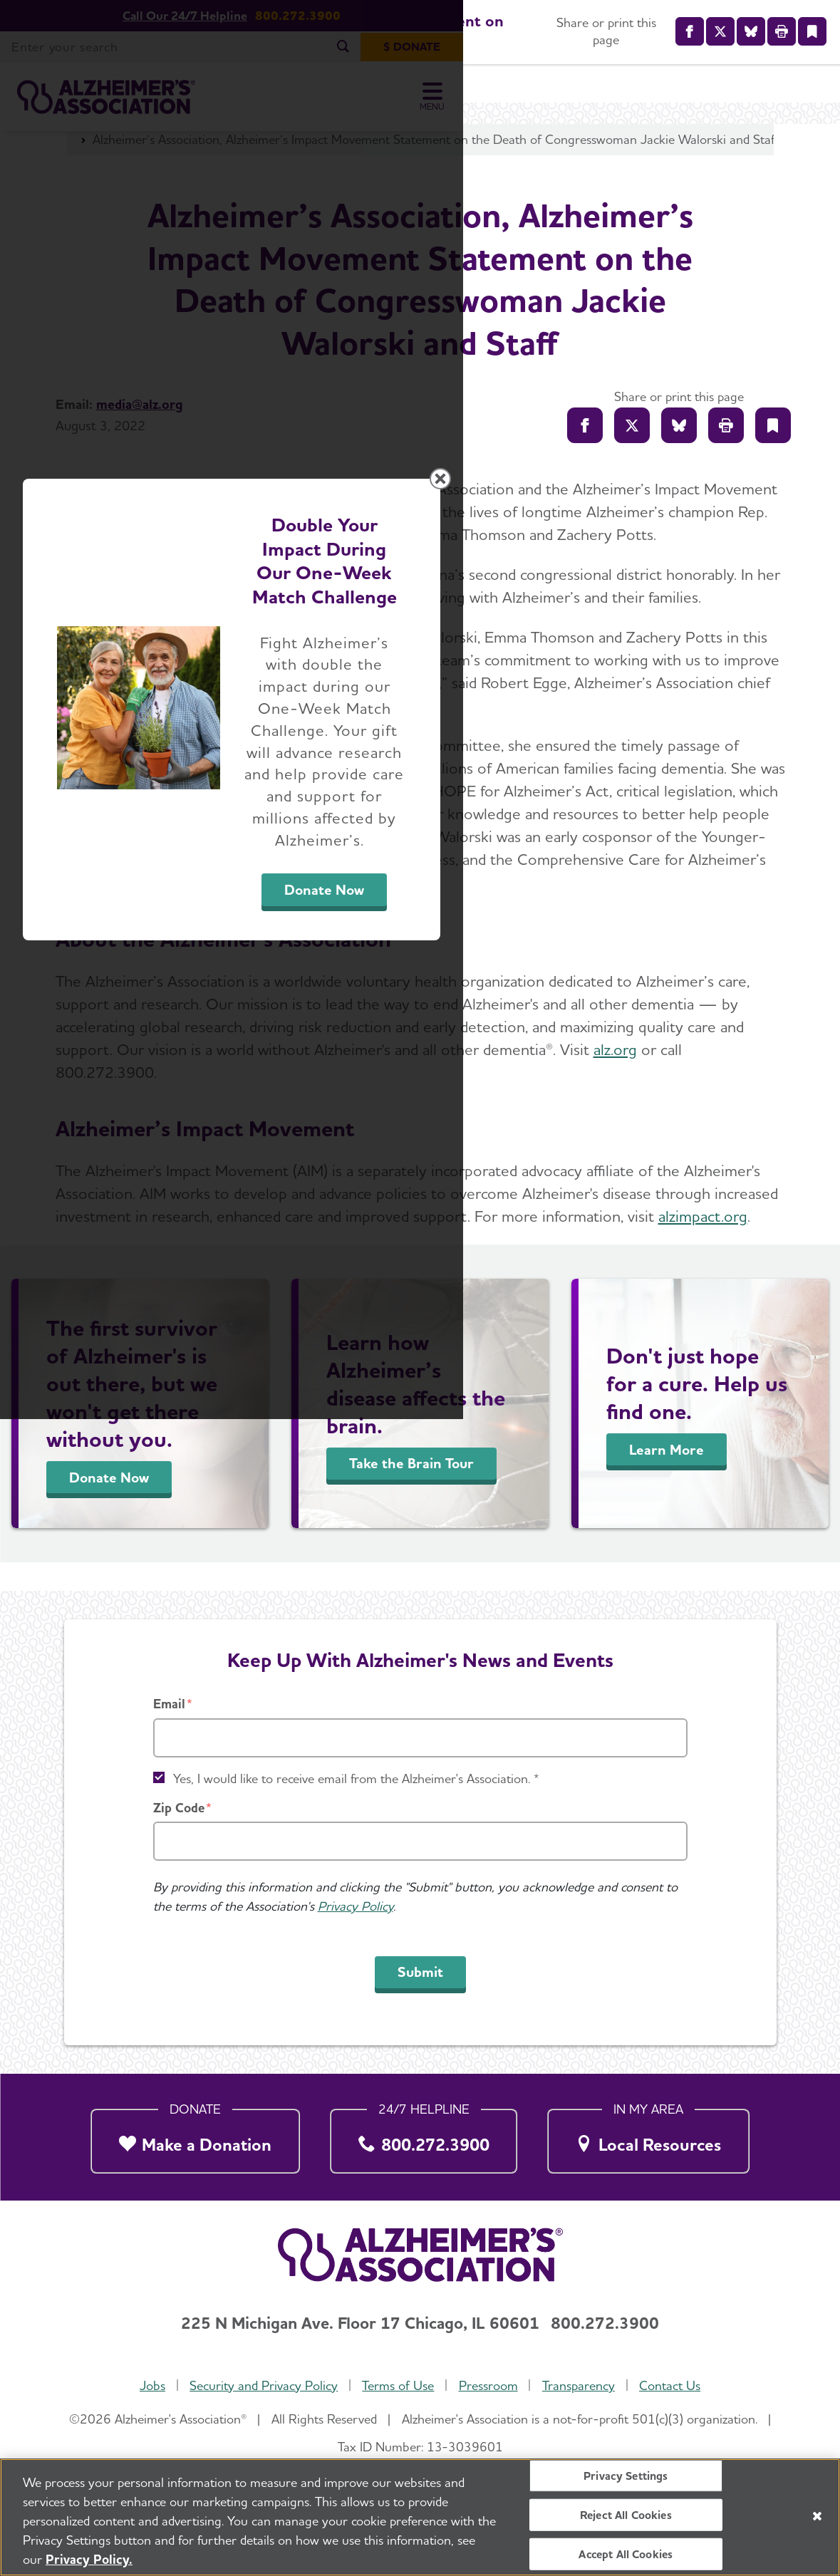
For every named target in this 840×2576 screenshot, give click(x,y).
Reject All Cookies (626, 2514)
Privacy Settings (626, 2475)
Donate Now (578, 1420)
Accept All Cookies (626, 2554)
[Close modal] (758, 1105)
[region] (420, 2517)
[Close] (817, 2516)
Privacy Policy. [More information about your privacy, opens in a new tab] (89, 2559)
